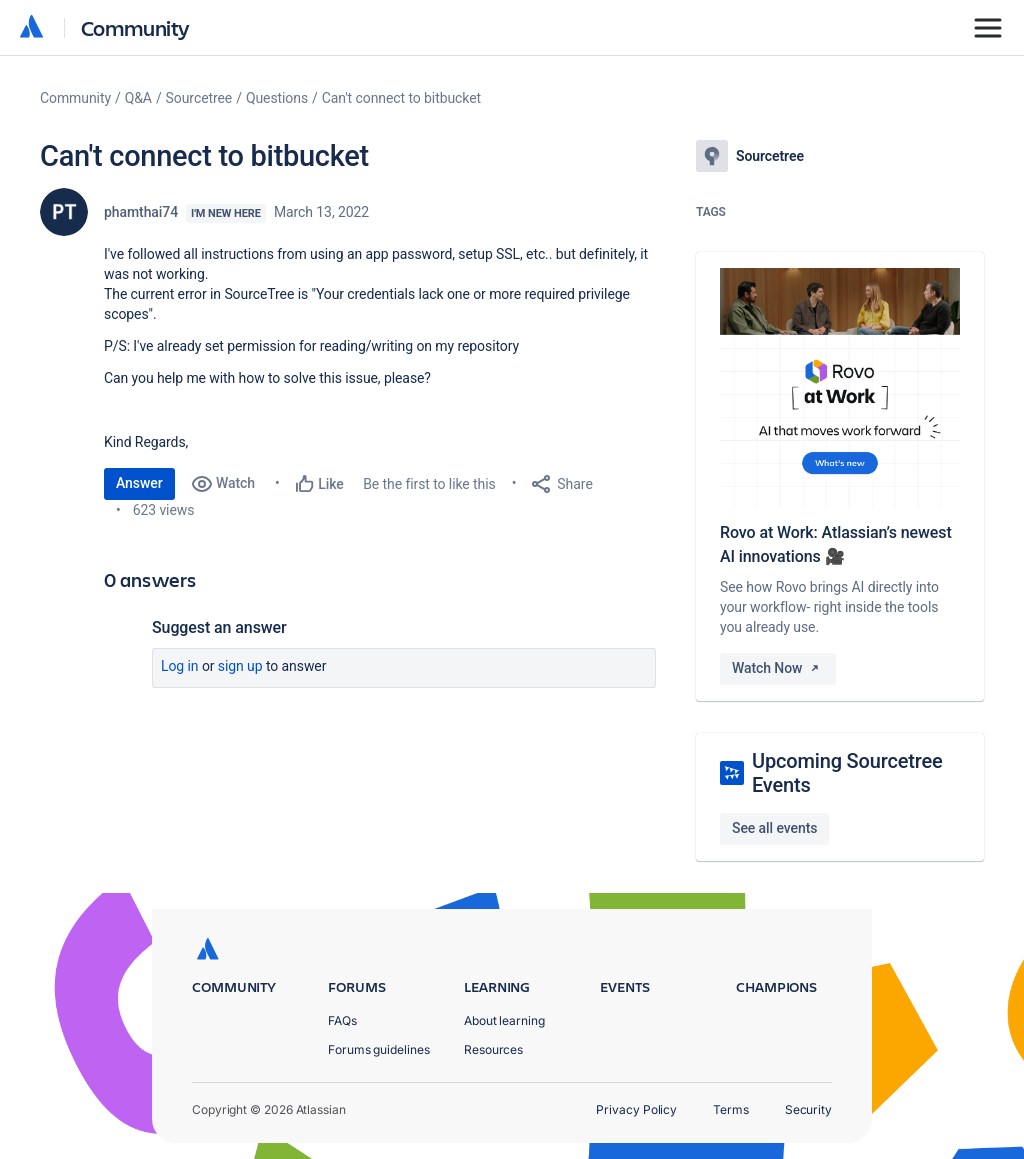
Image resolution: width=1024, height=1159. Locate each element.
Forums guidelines (379, 1049)
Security (808, 1109)
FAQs (342, 1020)
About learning (504, 1020)
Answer (139, 483)
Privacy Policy (636, 1109)
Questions (277, 98)
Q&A (138, 98)
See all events (774, 828)
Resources (493, 1049)
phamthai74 (141, 212)
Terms (731, 1109)
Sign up (240, 666)
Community (135, 27)
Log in (180, 666)
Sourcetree (199, 98)
